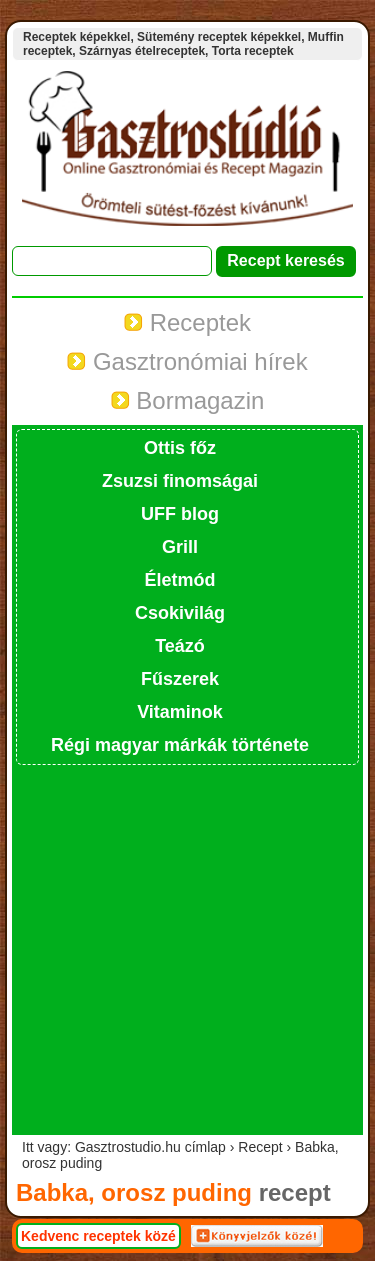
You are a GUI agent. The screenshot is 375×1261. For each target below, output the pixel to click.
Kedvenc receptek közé (98, 1236)
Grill (180, 547)
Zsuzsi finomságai (180, 481)
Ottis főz (180, 448)
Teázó (180, 646)
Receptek (187, 322)
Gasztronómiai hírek (187, 361)
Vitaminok (180, 712)
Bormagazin (188, 400)
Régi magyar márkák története (180, 745)
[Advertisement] (187, 948)
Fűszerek (180, 679)
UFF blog (180, 514)
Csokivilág (180, 613)
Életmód (179, 580)
